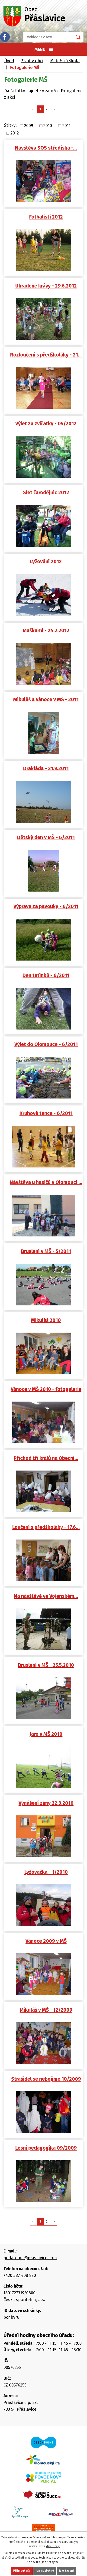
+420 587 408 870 (19, 2275)
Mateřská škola (65, 60)
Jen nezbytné (45, 2570)
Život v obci (32, 60)
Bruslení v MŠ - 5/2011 (46, 1251)
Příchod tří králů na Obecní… (46, 1458)
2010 (47, 125)
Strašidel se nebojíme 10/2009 (46, 2079)
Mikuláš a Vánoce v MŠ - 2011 (46, 699)
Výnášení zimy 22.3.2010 (46, 1803)
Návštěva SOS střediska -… (46, 148)
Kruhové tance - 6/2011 (46, 1113)
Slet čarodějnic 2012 (46, 493)
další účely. (53, 2546)
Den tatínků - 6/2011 (46, 975)
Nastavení (66, 2570)
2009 (28, 125)
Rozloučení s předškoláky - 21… (46, 355)
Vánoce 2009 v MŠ (46, 1941)
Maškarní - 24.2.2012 (46, 631)
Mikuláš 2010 (46, 1320)
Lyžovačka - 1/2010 (46, 1872)
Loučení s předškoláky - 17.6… (46, 1527)
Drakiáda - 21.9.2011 (46, 768)
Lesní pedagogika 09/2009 (46, 2148)
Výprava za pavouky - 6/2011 (45, 906)
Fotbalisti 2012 (46, 217)
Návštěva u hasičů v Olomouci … (46, 1182)
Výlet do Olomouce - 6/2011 (46, 1044)
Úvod (9, 60)
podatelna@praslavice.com (30, 2257)
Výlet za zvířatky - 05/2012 (46, 424)
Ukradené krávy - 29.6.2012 (46, 286)
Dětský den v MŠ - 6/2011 (46, 837)
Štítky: (10, 125)
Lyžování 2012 (46, 562)
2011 (66, 125)
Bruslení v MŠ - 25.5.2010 (46, 1665)
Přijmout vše (21, 2570)
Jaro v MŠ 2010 (45, 1734)
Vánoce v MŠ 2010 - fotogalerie (46, 1389)
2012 (14, 133)
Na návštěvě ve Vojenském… (46, 1596)
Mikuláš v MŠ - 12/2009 (46, 2010)
